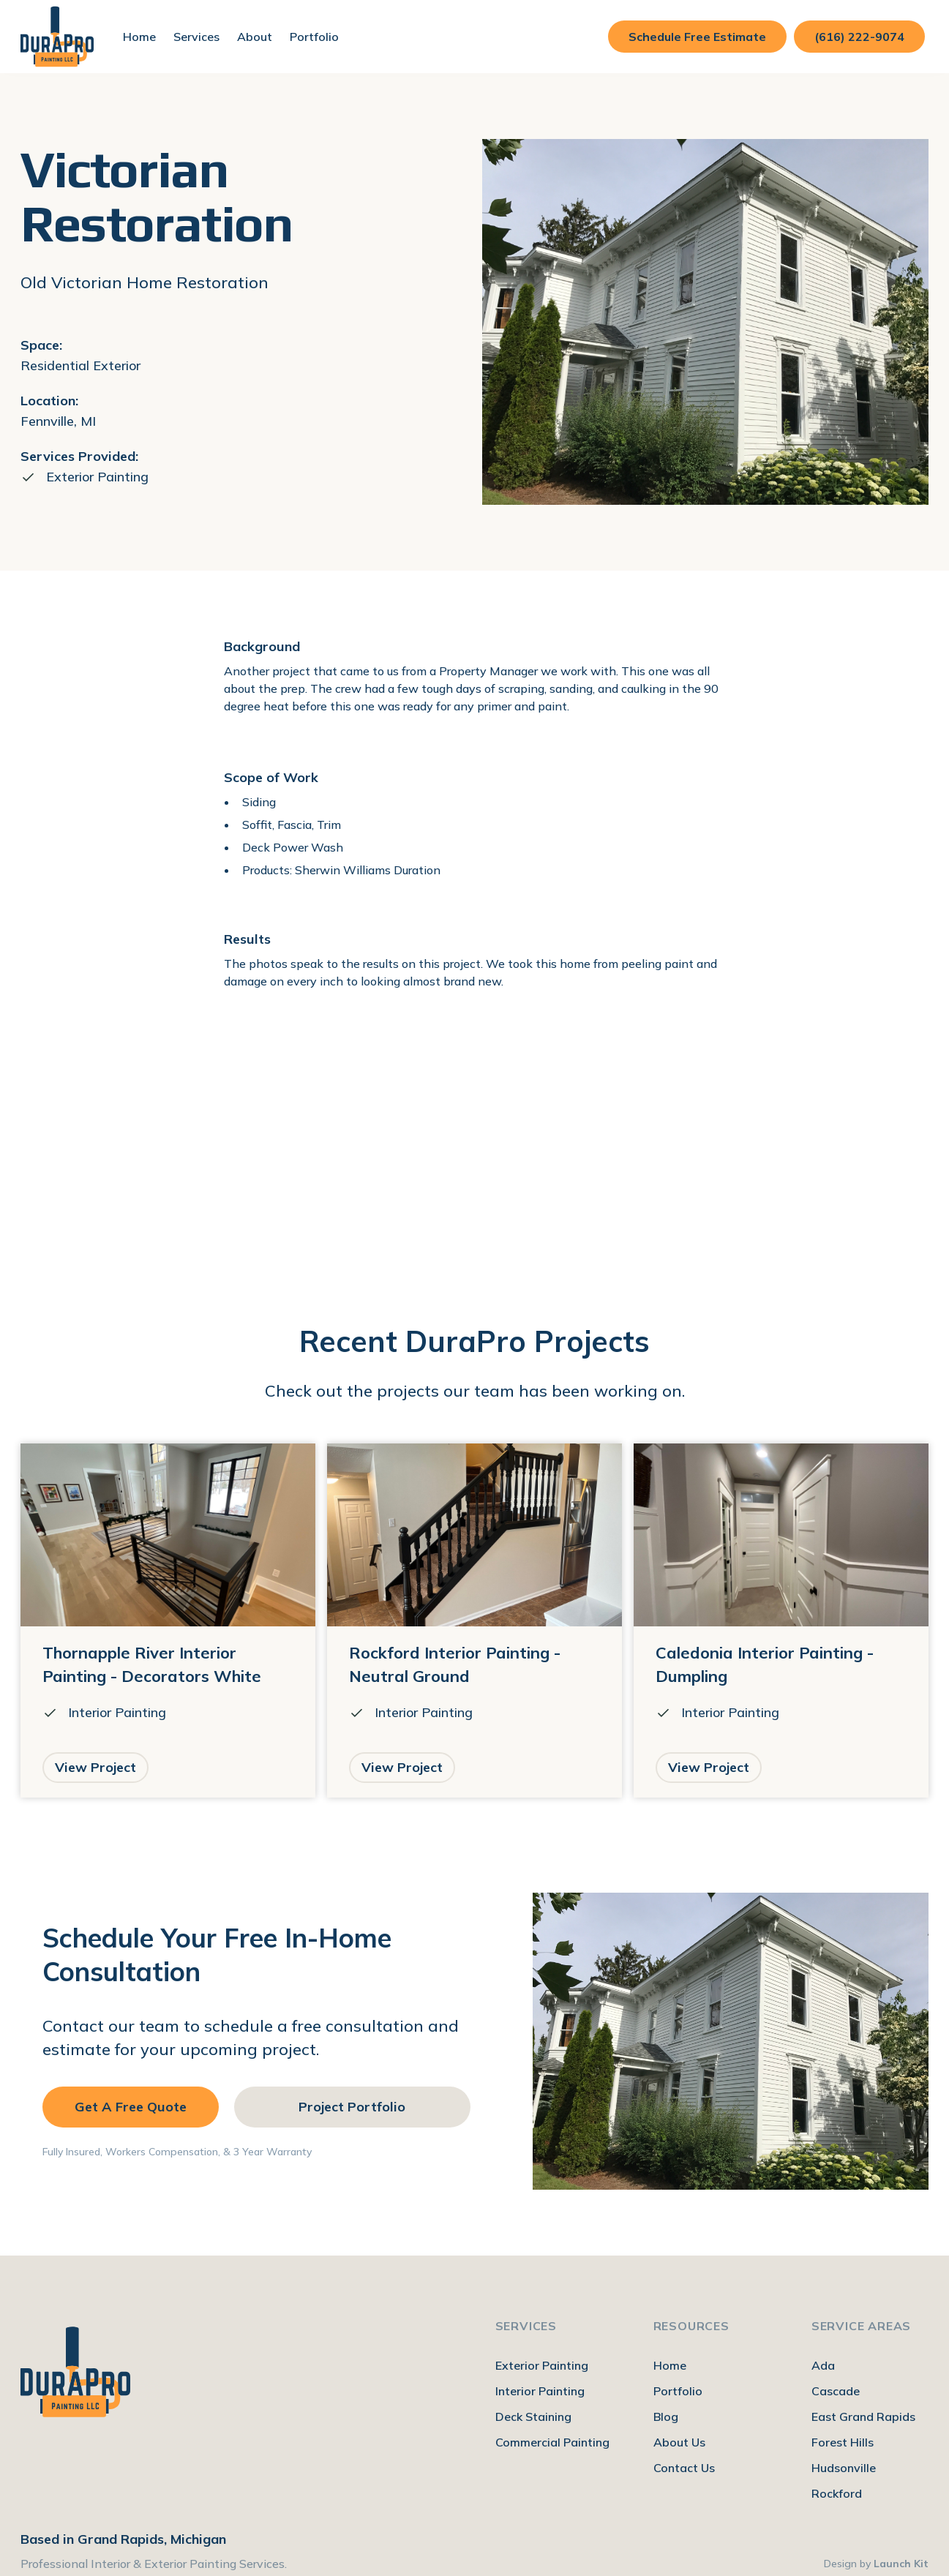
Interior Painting (540, 2391)
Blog (665, 2416)
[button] (196, 36)
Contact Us (684, 2467)
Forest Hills (842, 2442)
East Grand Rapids (863, 2416)
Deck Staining (533, 2416)
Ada (823, 2365)
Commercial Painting (552, 2442)
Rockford (836, 2493)
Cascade (835, 2391)
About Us (679, 2442)
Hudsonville (843, 2467)
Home (139, 36)
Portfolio (314, 36)
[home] (57, 36)
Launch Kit (901, 2563)
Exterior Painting (541, 2365)
